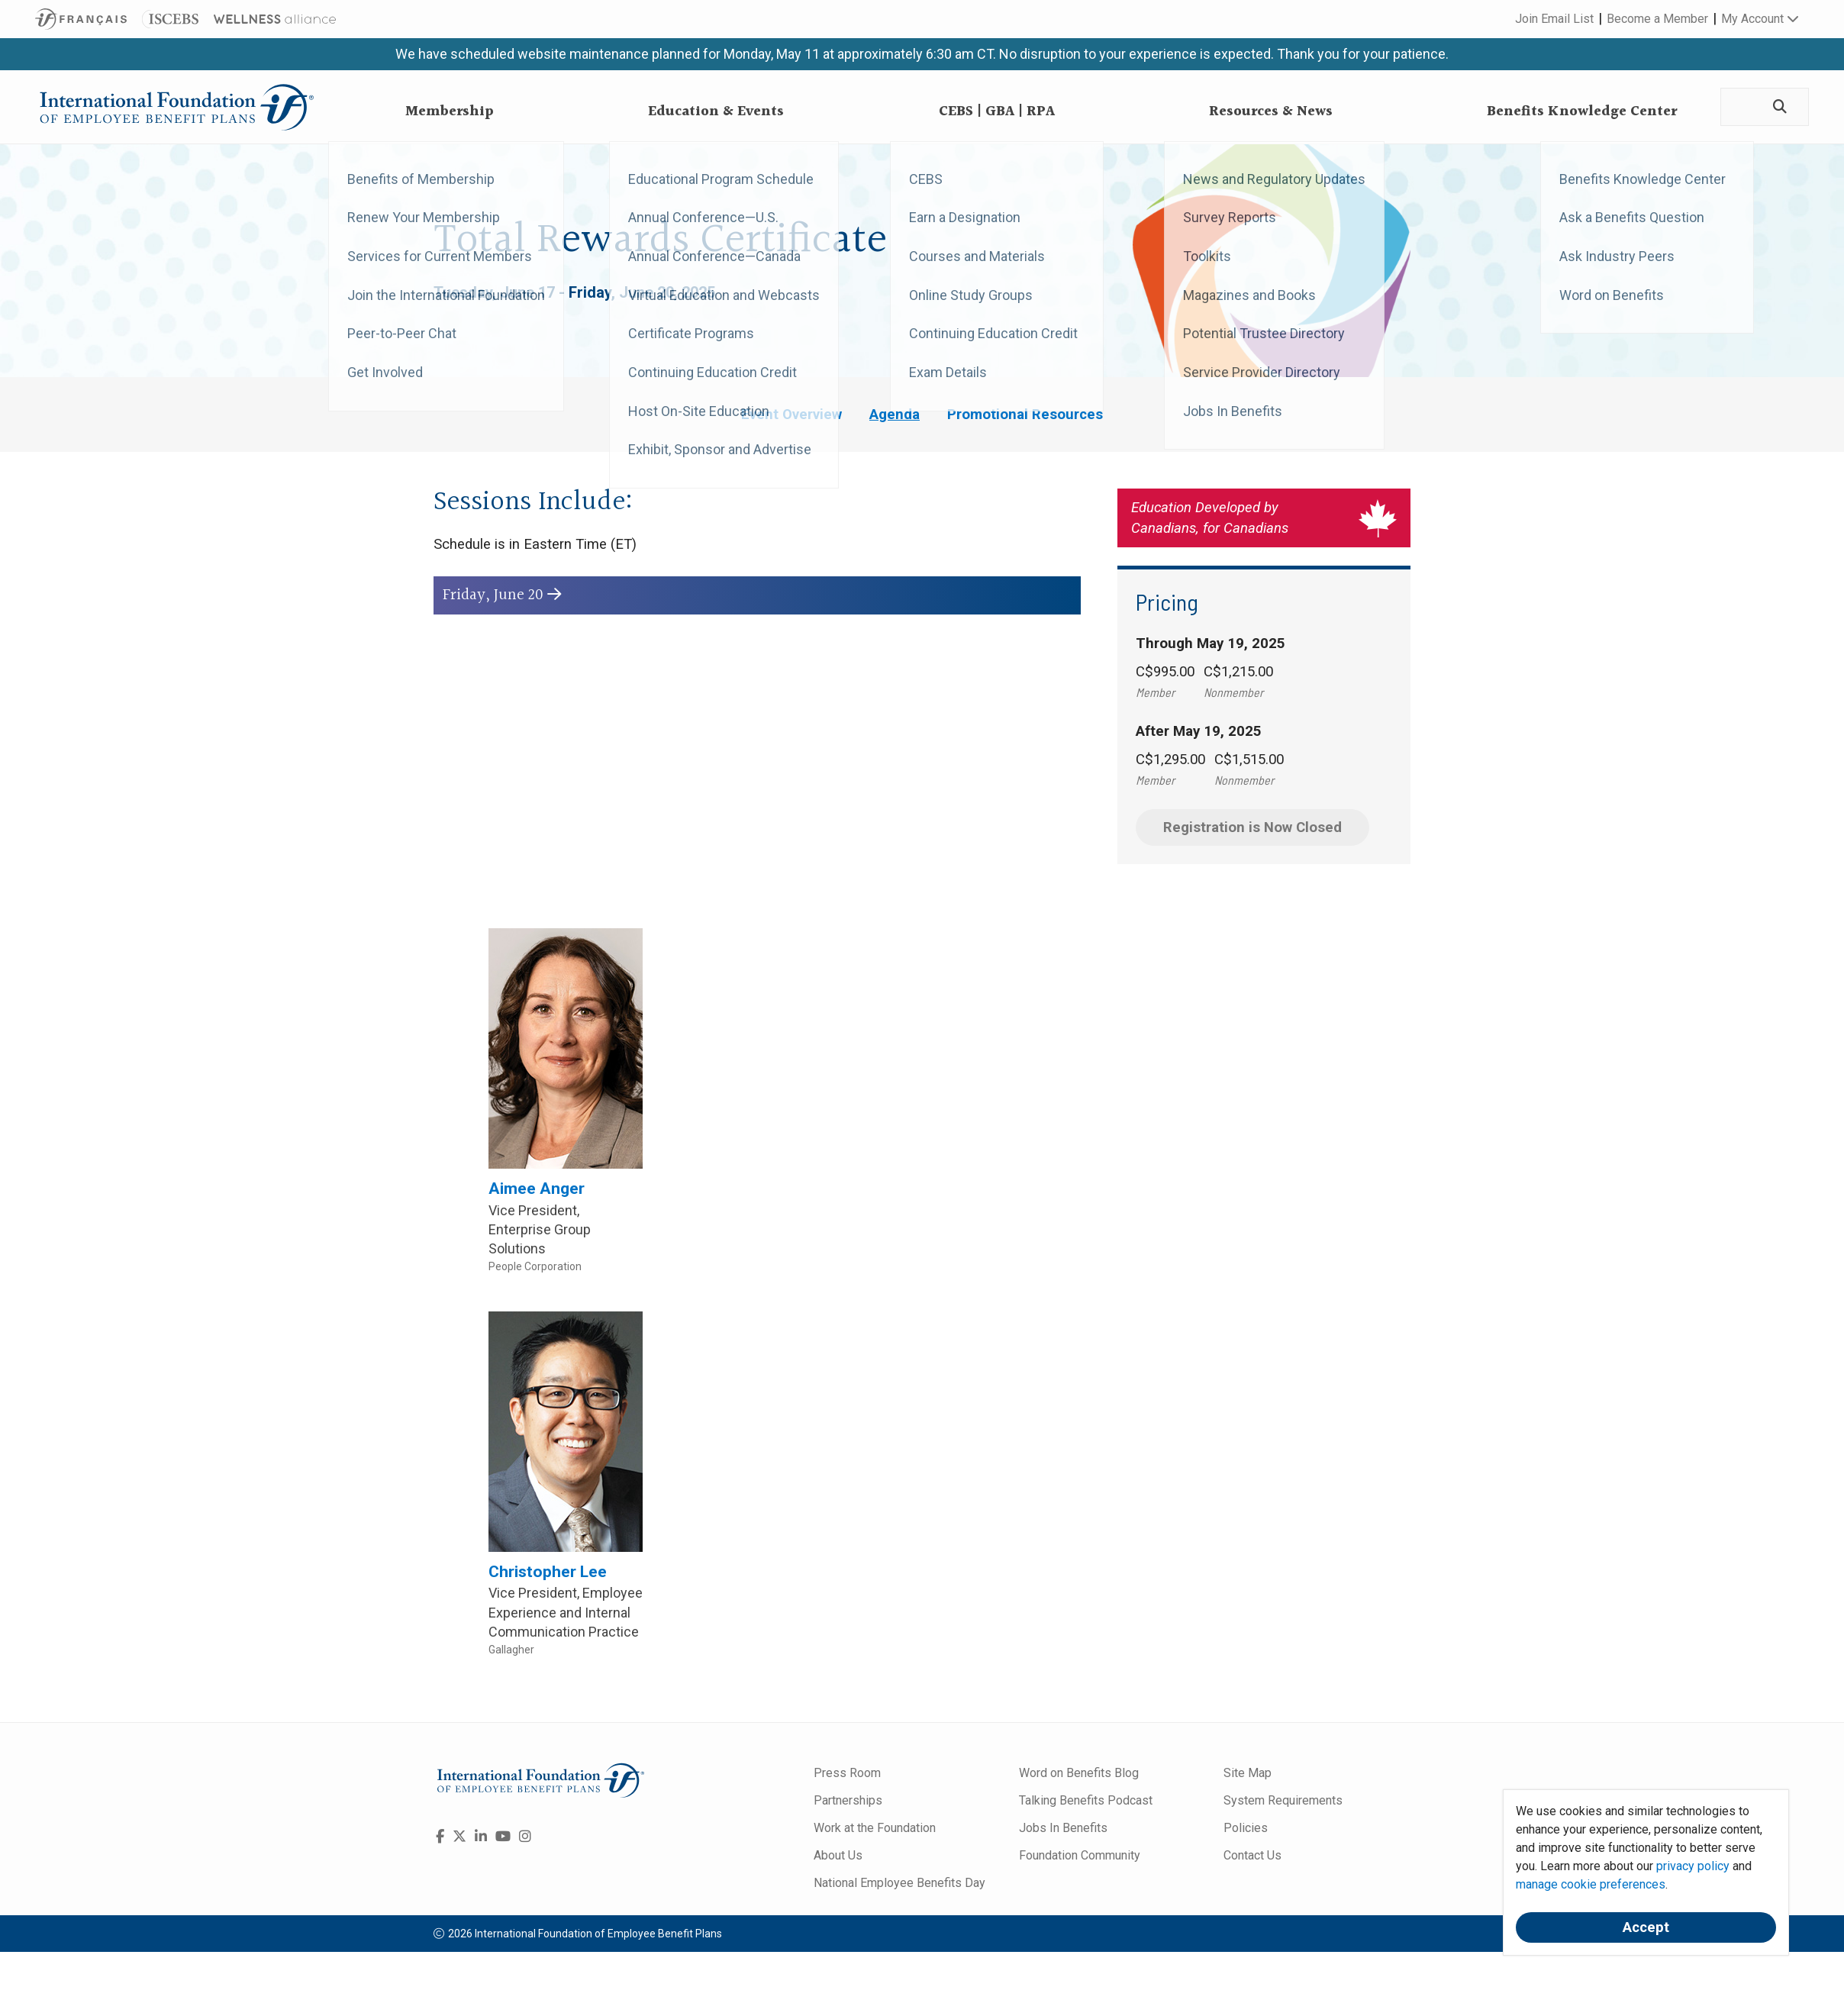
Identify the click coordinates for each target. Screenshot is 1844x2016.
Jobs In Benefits (1063, 1828)
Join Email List (1554, 18)
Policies (1245, 1828)
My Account (1760, 18)
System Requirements (1283, 1800)
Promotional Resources (1025, 414)
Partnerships (848, 1800)
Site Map (1247, 1773)
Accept (1646, 1927)
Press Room (847, 1773)
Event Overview (791, 414)
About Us (838, 1855)
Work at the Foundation (875, 1828)
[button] (757, 595)
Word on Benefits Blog (1079, 1773)
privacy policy (1693, 1866)
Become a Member (1657, 18)
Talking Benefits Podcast (1085, 1800)
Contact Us (1252, 1855)
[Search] (1778, 107)
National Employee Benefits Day (899, 1883)
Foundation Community (1079, 1855)
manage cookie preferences (1590, 1884)
